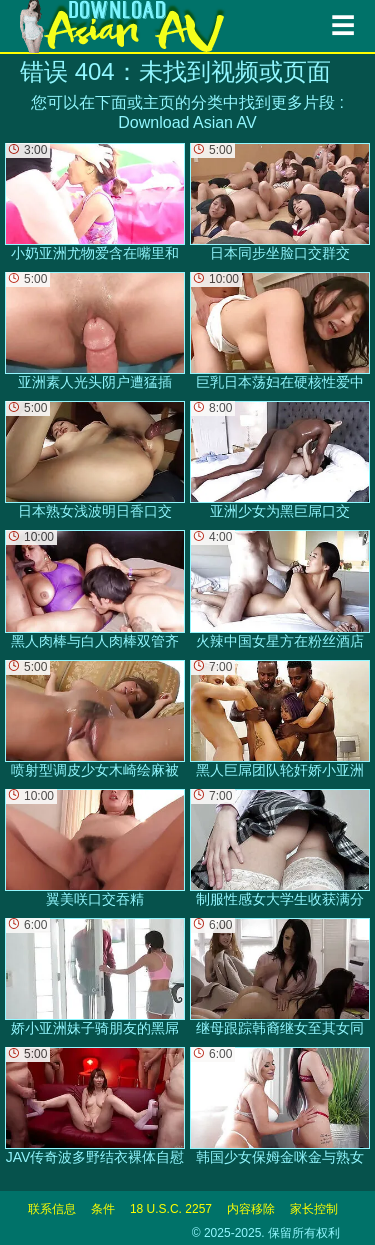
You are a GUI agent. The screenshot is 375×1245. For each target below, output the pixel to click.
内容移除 (251, 1209)
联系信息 (52, 1209)
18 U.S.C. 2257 (171, 1209)
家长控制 (314, 1209)
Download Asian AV (187, 122)
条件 (103, 1209)
